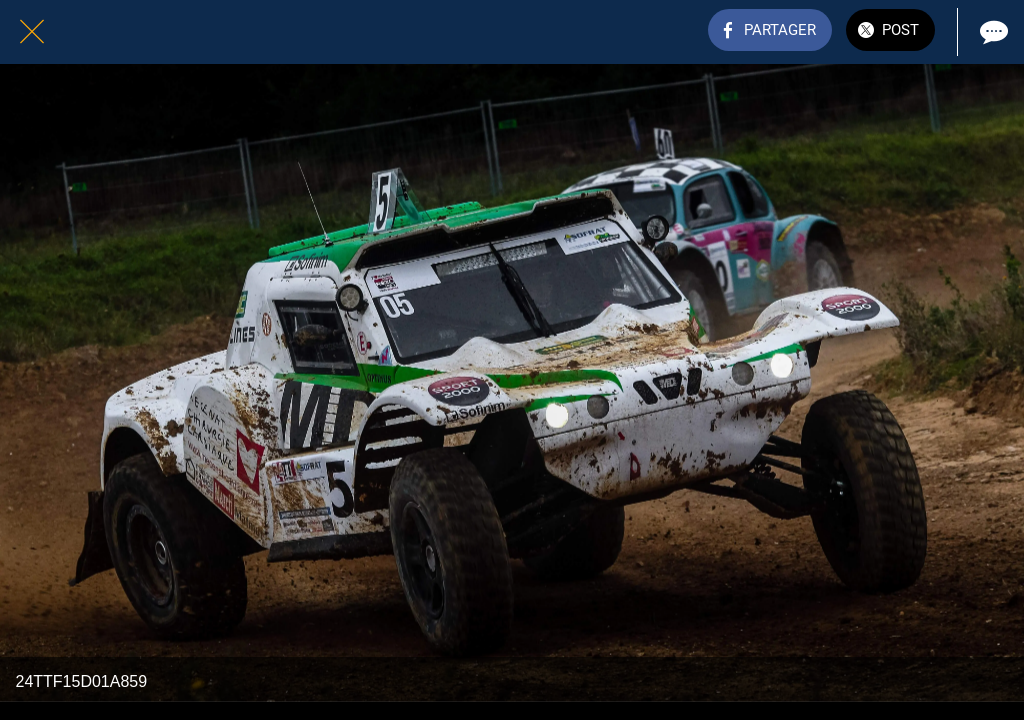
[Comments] (992, 32)
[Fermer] (32, 32)
